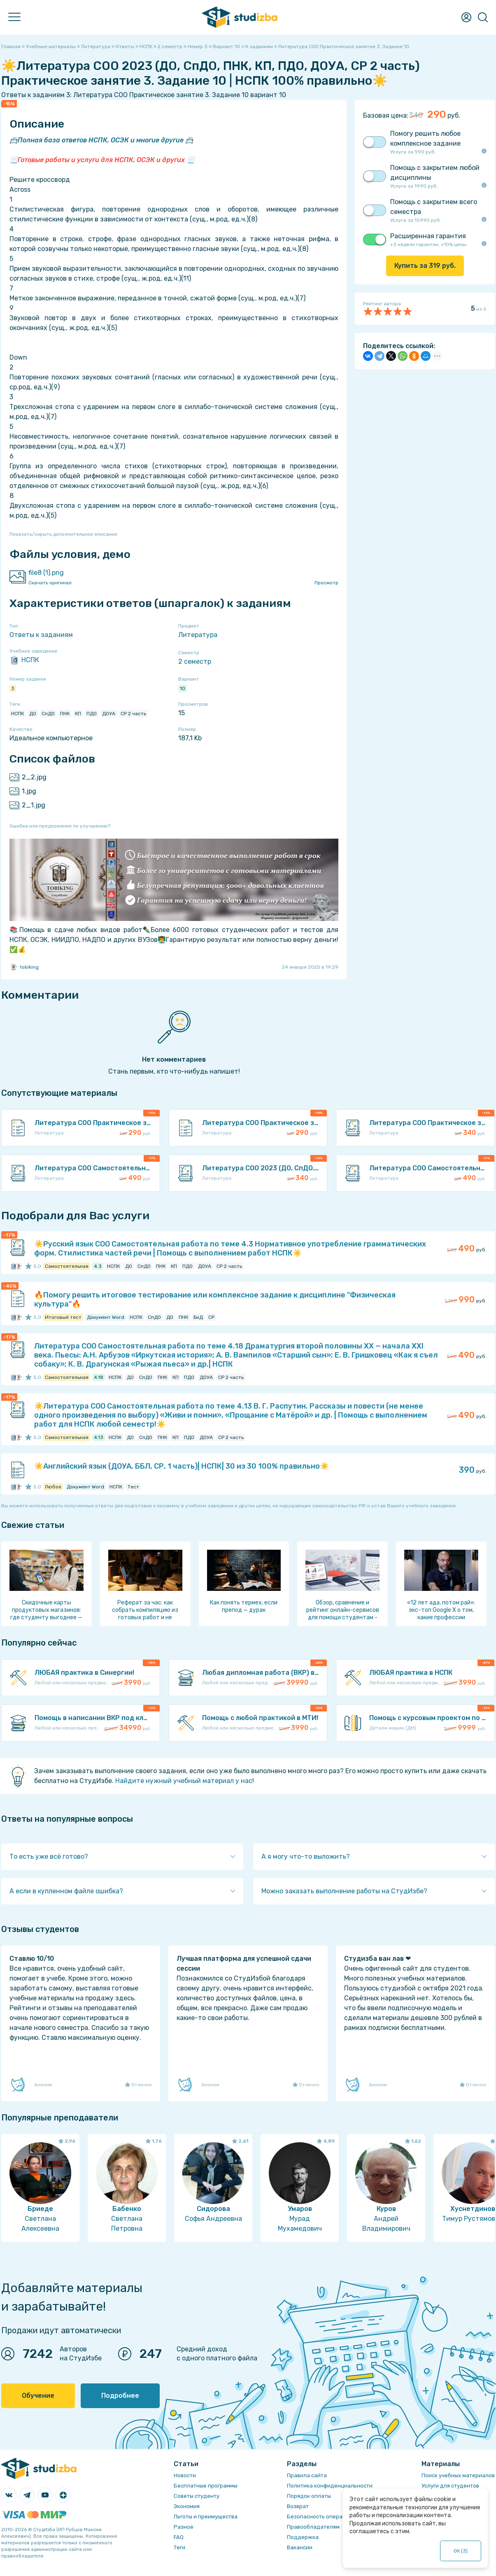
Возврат (298, 2506)
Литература (197, 635)
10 (182, 688)
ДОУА (108, 713)
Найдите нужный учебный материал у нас (183, 1781)
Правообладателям (313, 2527)
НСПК (24, 660)
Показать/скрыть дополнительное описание (63, 534)
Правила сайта (307, 2475)
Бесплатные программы (206, 2486)
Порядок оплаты (309, 2496)
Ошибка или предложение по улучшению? (59, 826)
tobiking (24, 967)
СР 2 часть (133, 713)
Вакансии (299, 2547)
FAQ (179, 2537)
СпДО (48, 713)
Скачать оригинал (50, 583)
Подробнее (120, 2395)
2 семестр (194, 661)
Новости (185, 2475)
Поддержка (303, 2537)
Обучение (38, 2395)
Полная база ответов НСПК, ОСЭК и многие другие (101, 140)
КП (78, 713)
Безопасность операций (319, 2516)
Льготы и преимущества (206, 2516)
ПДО (91, 713)
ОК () (461, 2551)
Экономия (187, 2506)
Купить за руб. (425, 266)
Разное (183, 2527)
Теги (179, 2547)
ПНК (65, 713)
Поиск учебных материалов (458, 2475)
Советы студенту (196, 2496)
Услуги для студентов (450, 2486)
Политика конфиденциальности (330, 2486)
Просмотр (326, 583)
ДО (32, 713)
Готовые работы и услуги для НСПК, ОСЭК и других (101, 160)
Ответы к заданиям (41, 635)
